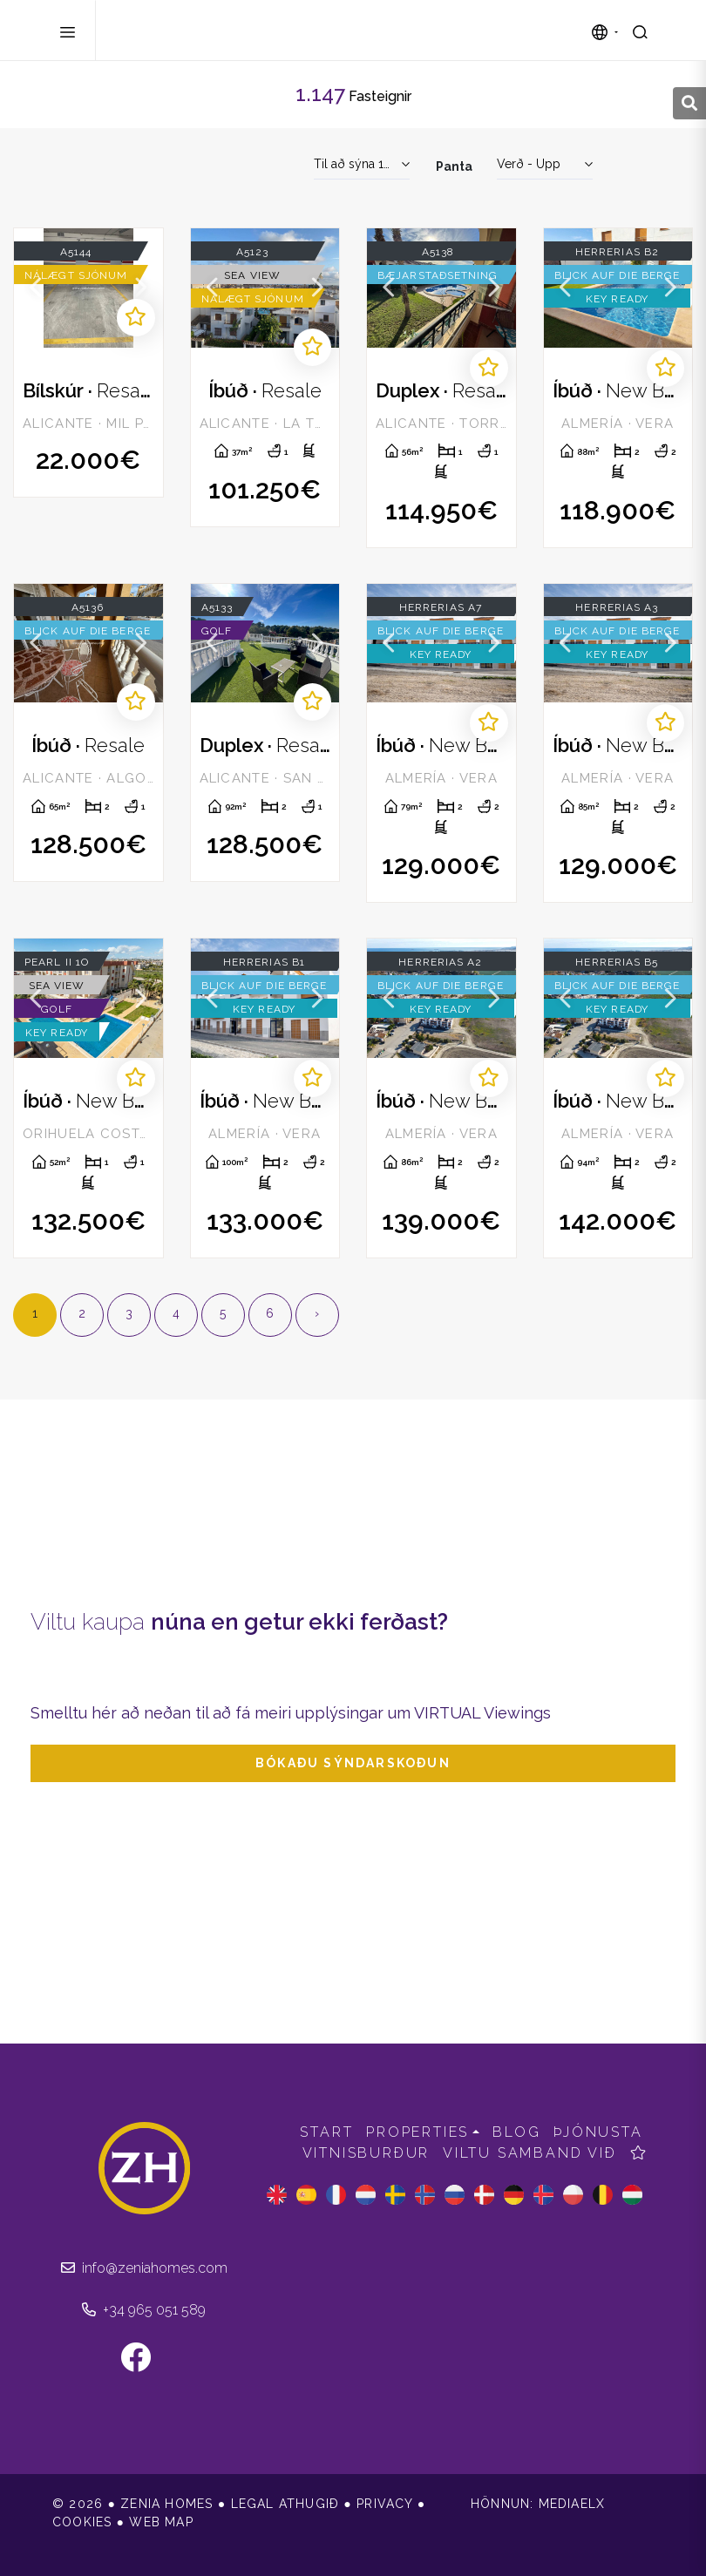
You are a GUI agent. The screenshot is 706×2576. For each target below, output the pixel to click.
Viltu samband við (530, 2153)
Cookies (82, 2522)
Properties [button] (417, 2132)
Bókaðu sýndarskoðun (353, 1763)
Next (141, 288)
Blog (516, 2132)
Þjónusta (597, 2132)
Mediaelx (572, 2504)
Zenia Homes (195, 30)
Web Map (161, 2522)
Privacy (384, 2504)
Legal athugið (285, 2504)
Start (326, 2132)
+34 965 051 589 (144, 2309)
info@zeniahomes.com (144, 2268)
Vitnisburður (366, 2153)
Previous (36, 288)
